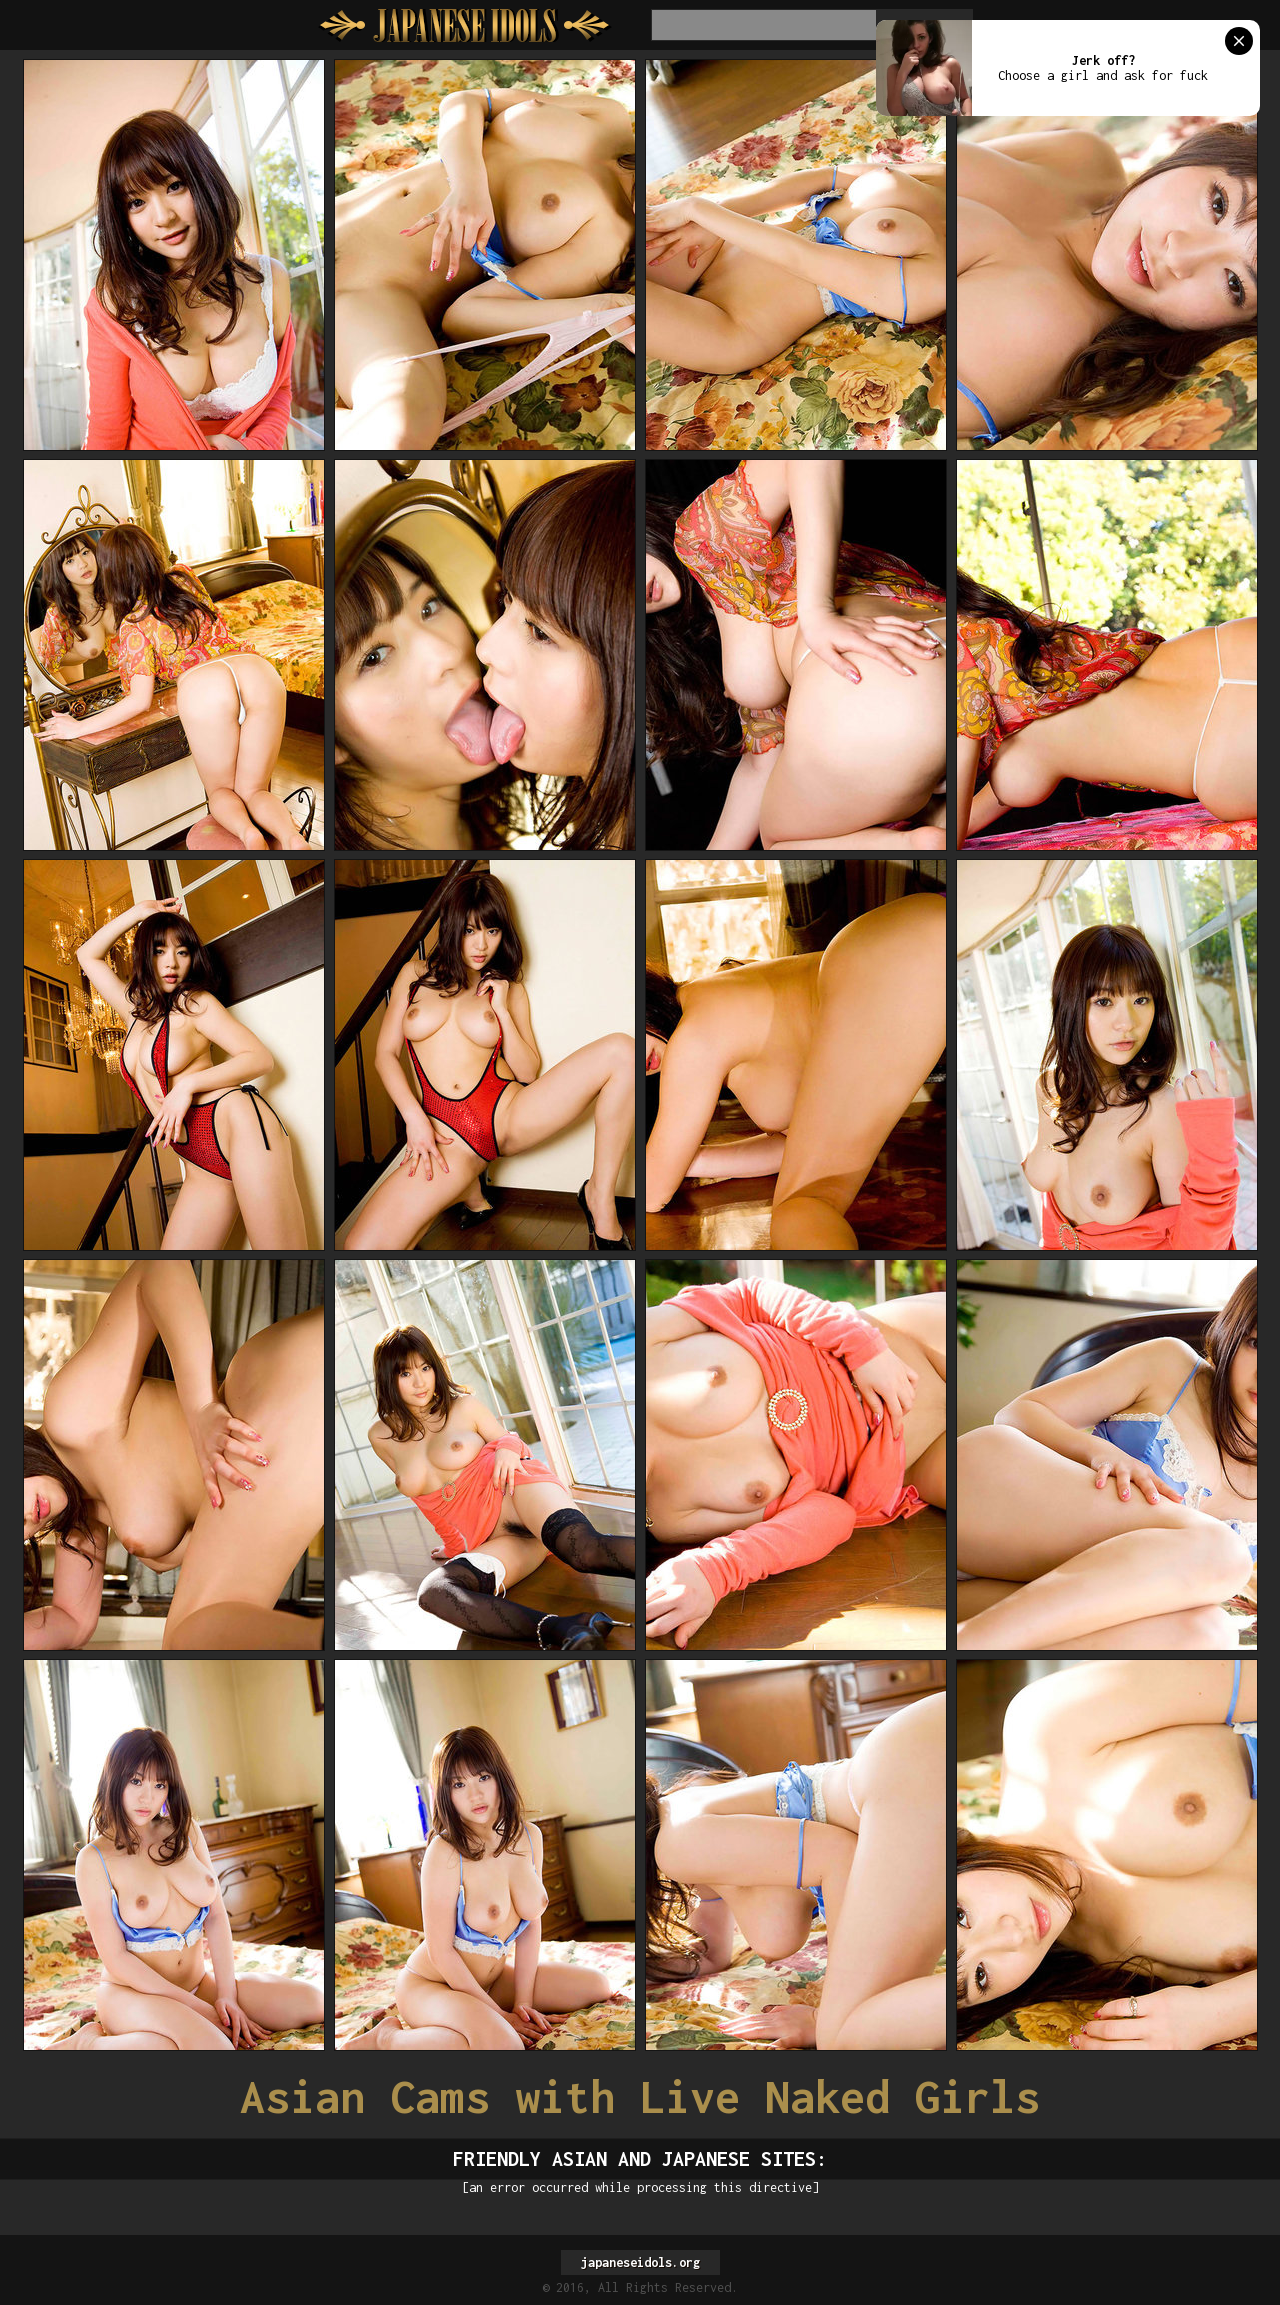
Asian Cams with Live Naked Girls (640, 2096)
